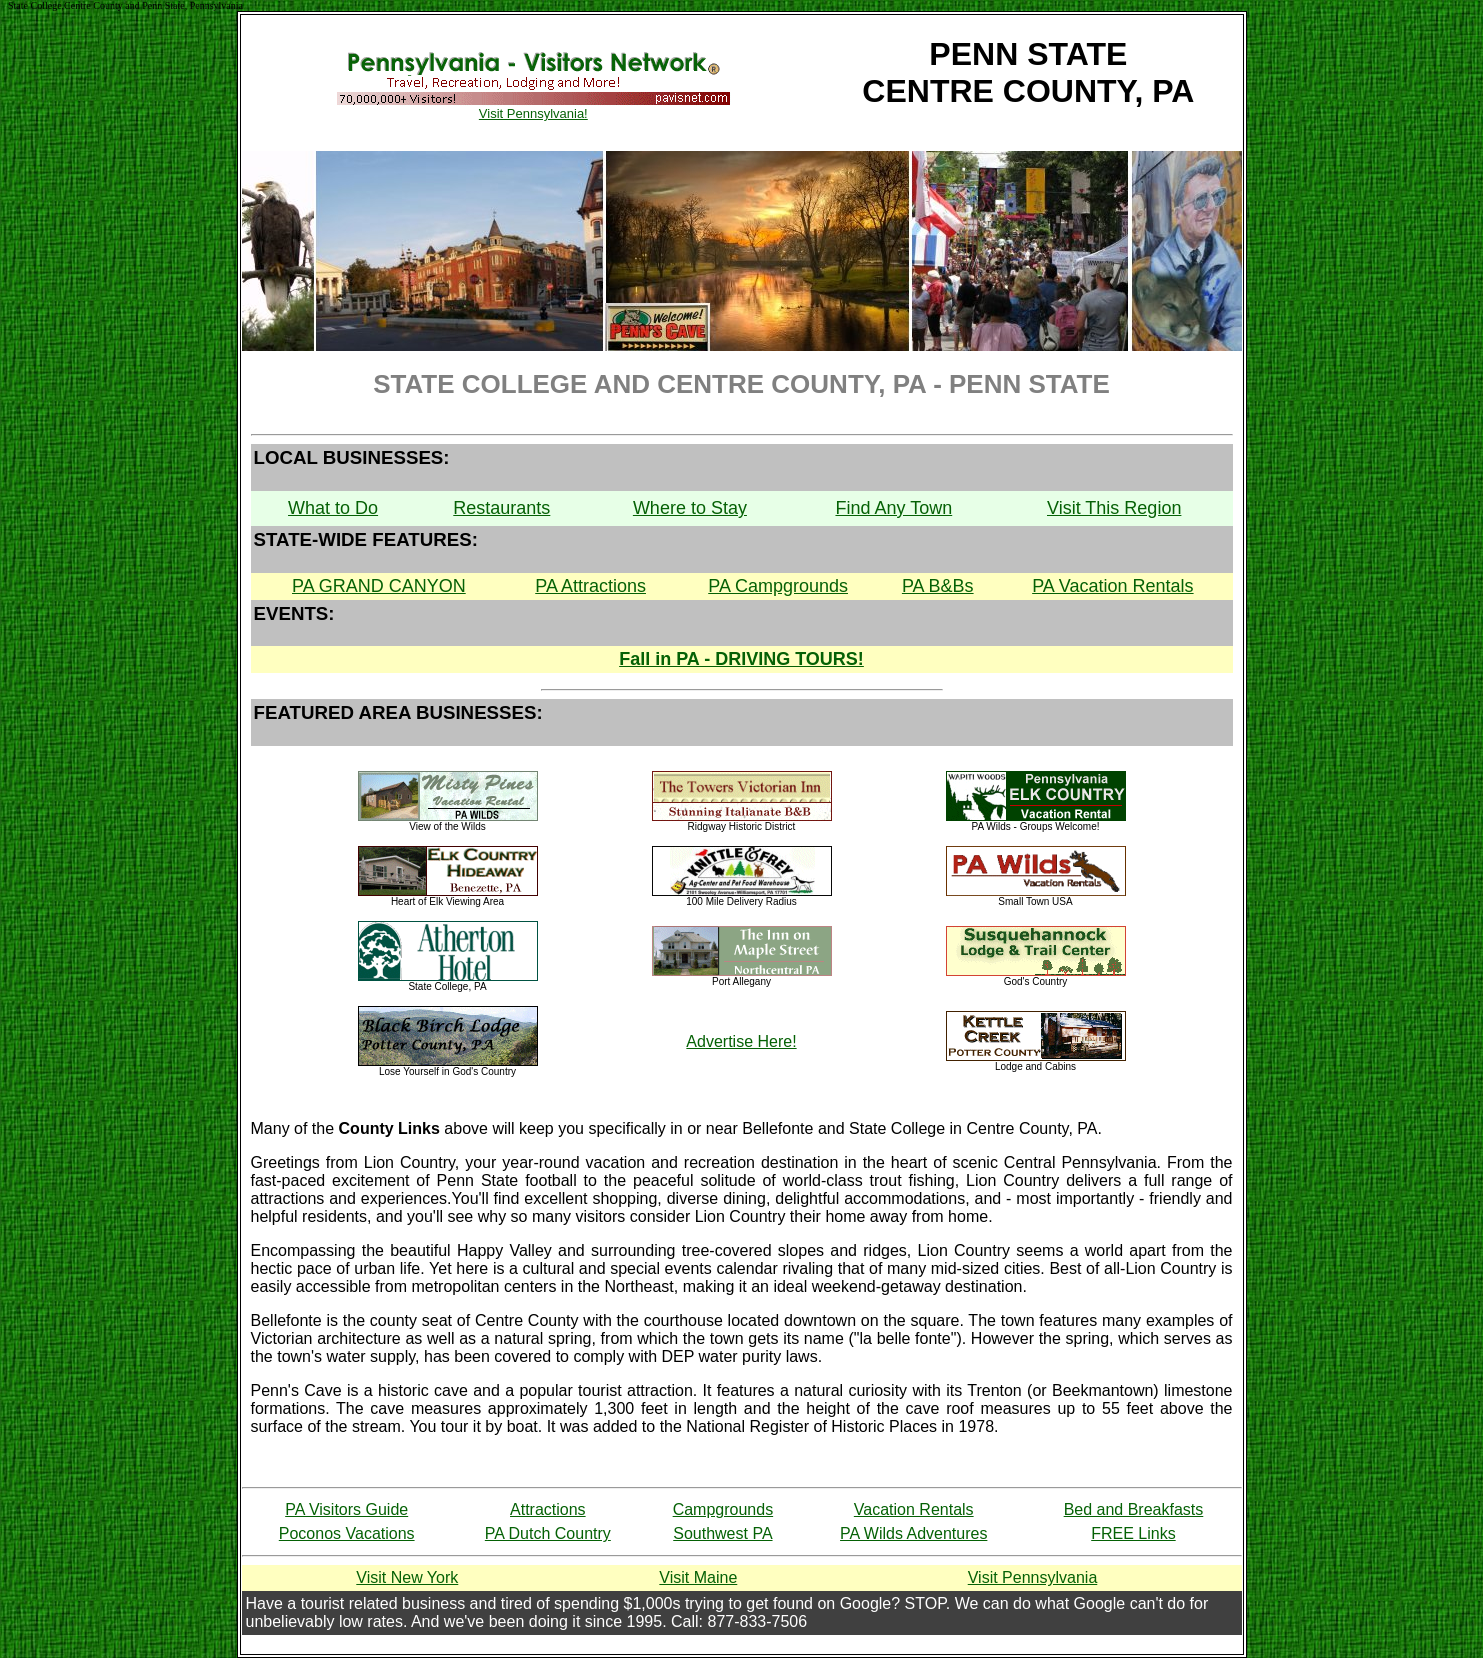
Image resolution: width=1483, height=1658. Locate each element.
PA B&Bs (938, 586)
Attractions (548, 1509)
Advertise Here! (741, 1041)
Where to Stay (690, 508)
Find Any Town (893, 508)
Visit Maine (698, 1577)
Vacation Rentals (914, 1509)
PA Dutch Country (548, 1533)
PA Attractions (590, 586)
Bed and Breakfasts (1134, 1509)
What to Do (333, 508)
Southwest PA (722, 1533)
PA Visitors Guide (346, 1509)
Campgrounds (723, 1509)
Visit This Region (1114, 508)
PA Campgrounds (778, 586)
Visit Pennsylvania (1033, 1577)
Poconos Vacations (347, 1533)
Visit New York (407, 1577)
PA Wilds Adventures (913, 1533)
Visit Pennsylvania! (533, 107)
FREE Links (1133, 1533)
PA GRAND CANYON (379, 586)
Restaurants (501, 508)
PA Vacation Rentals (1112, 586)
